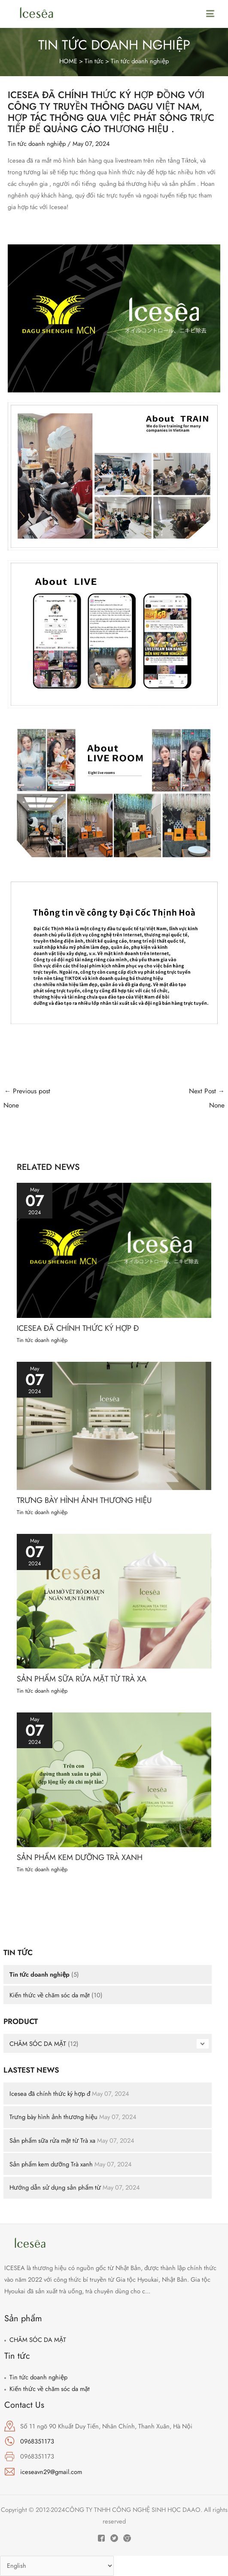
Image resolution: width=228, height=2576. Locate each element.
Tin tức (95, 60)
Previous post (58, 1099)
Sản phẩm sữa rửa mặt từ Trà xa (52, 2140)
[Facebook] (101, 2538)
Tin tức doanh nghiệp (140, 60)
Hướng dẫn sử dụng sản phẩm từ (56, 2187)
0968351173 (37, 2441)
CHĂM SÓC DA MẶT (37, 2043)
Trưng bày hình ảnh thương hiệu (53, 2116)
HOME (68, 60)
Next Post (169, 1099)
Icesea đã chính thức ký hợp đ (49, 2093)
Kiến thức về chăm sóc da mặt (50, 1994)
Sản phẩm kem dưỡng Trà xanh (51, 2164)
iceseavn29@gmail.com (51, 2471)
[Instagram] (127, 2538)
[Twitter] (114, 2538)
